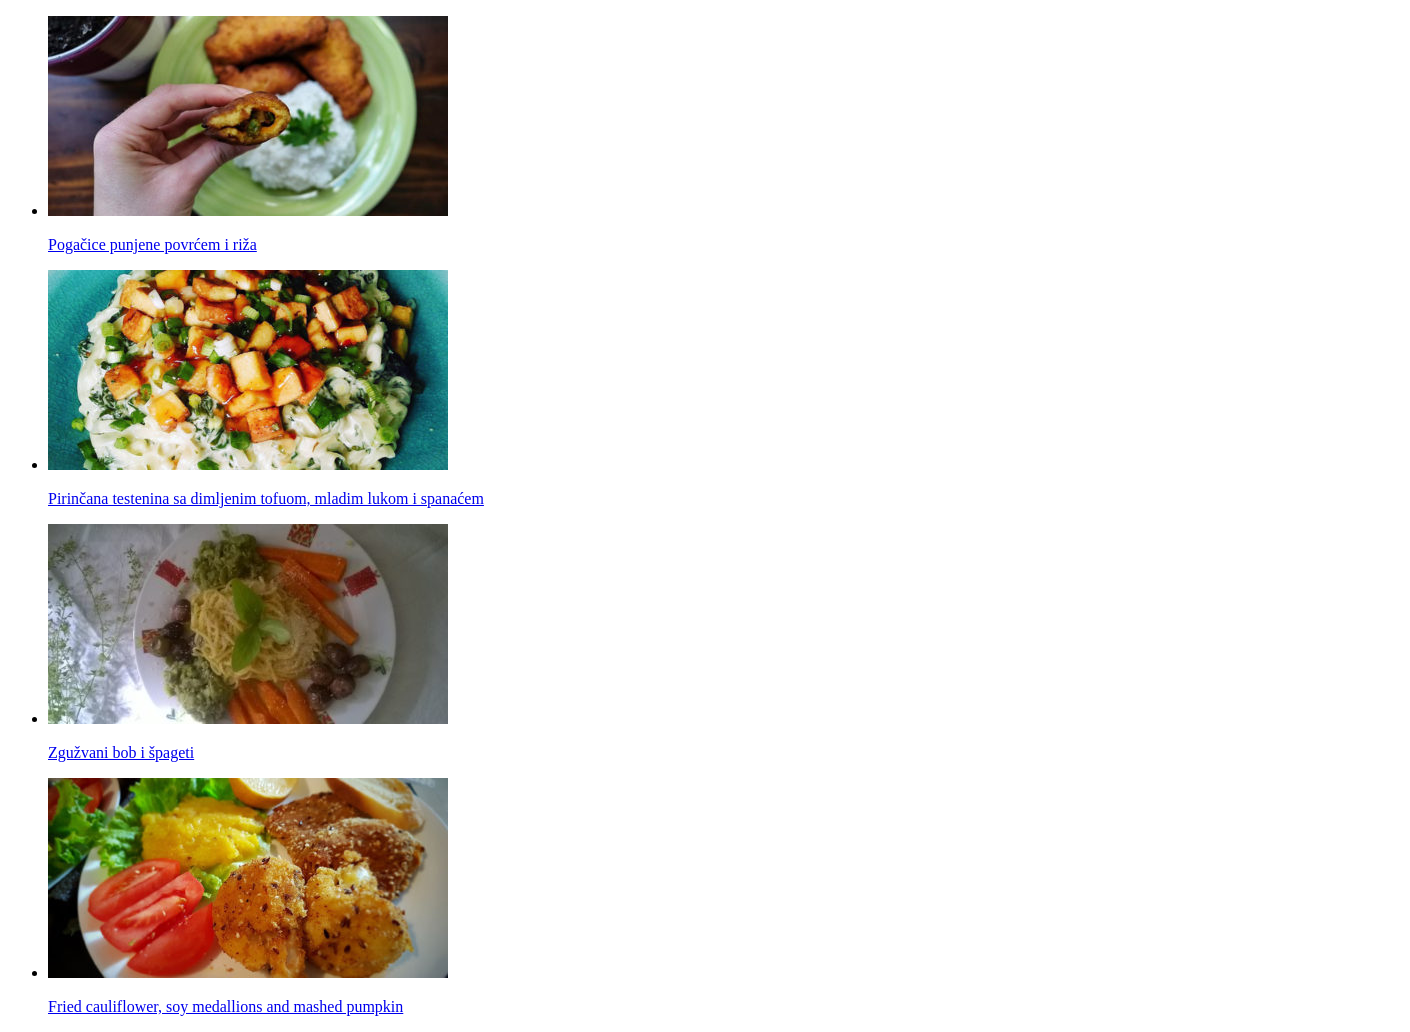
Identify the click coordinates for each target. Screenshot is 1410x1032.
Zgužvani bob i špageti (121, 752)
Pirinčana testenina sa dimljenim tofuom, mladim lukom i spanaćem (266, 498)
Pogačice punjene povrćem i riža (152, 244)
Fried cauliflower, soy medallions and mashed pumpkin (225, 1006)
